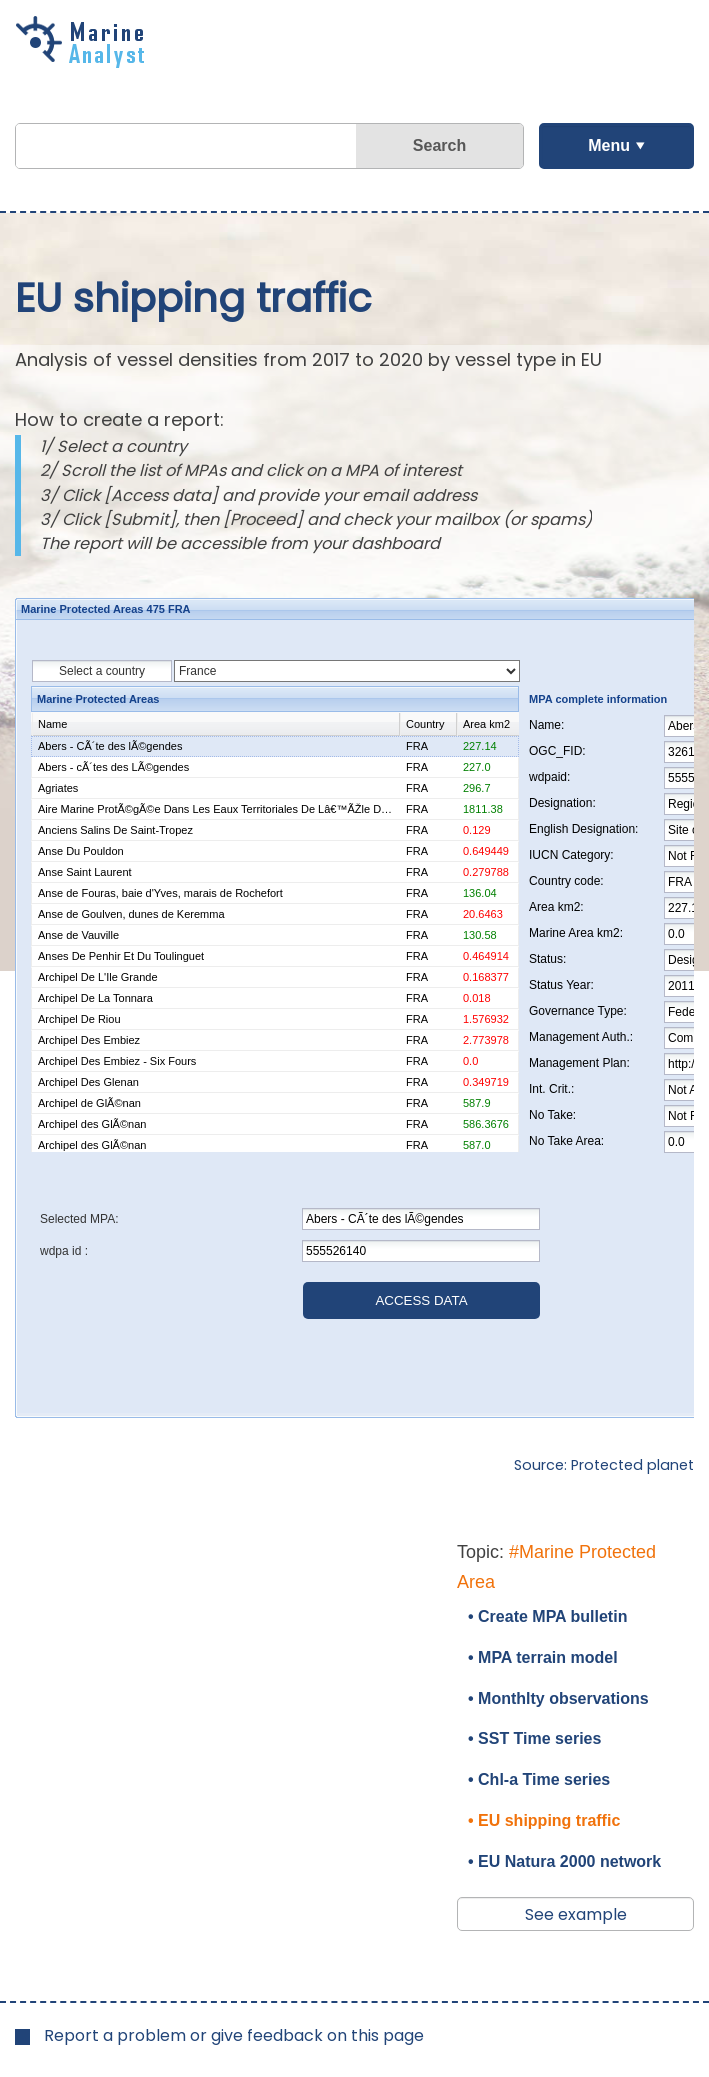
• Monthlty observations (558, 1698)
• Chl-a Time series (539, 1779)
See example (576, 1914)
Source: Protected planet (604, 1465)
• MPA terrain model (543, 1657)
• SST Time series (534, 1738)
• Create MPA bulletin (547, 1616)
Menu (609, 145)
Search (439, 145)
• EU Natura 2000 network (564, 1861)
